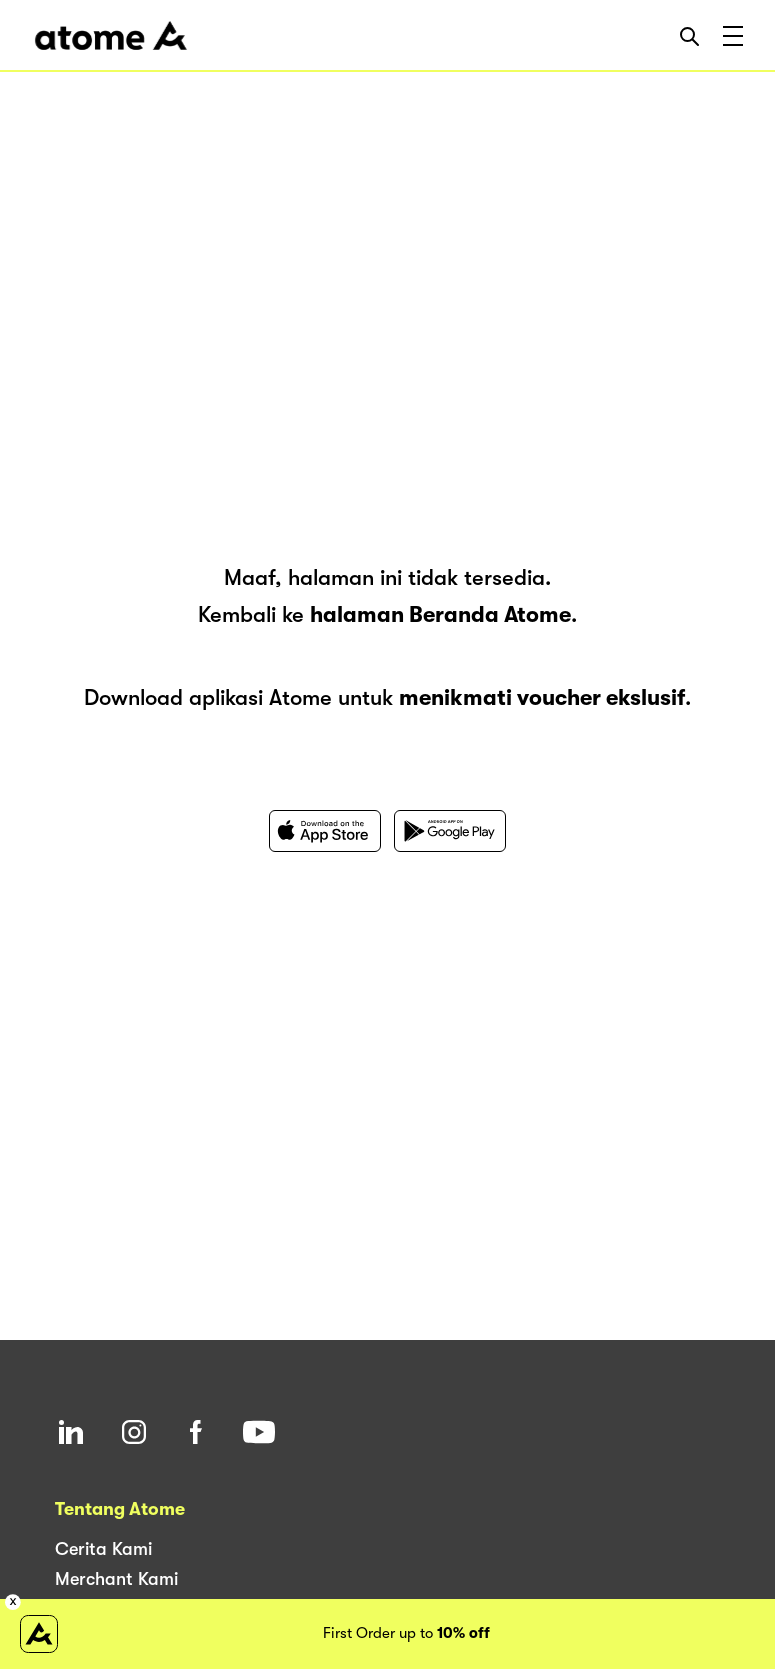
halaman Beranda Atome (440, 614)
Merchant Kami (116, 1579)
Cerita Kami (103, 1549)
